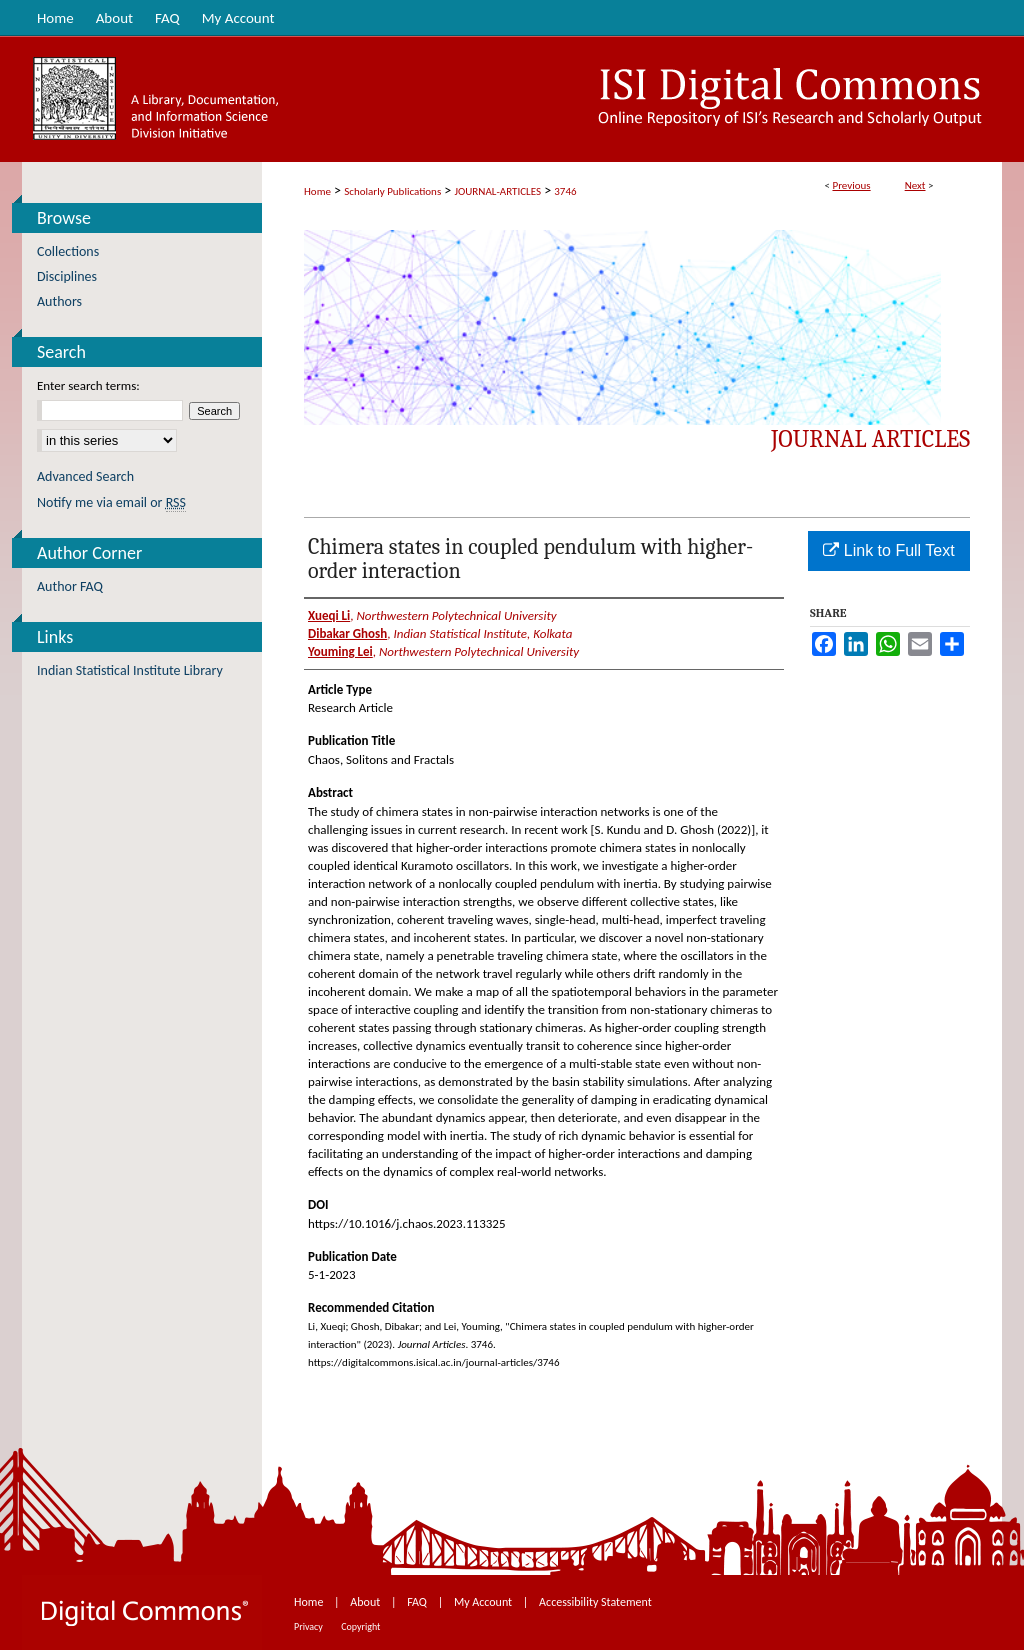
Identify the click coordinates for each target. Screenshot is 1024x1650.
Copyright (360, 1626)
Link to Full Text (888, 550)
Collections (68, 251)
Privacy (309, 1626)
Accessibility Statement (595, 1602)
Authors (59, 301)
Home (317, 191)
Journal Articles (870, 439)
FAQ (418, 1602)
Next (915, 185)
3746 (565, 191)
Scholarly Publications (392, 191)
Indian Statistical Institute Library (130, 670)
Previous (851, 185)
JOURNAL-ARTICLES (498, 191)
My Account (484, 1602)
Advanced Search (85, 476)
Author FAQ (70, 586)
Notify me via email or (111, 502)
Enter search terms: (88, 385)
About (366, 1602)
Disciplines (67, 276)
